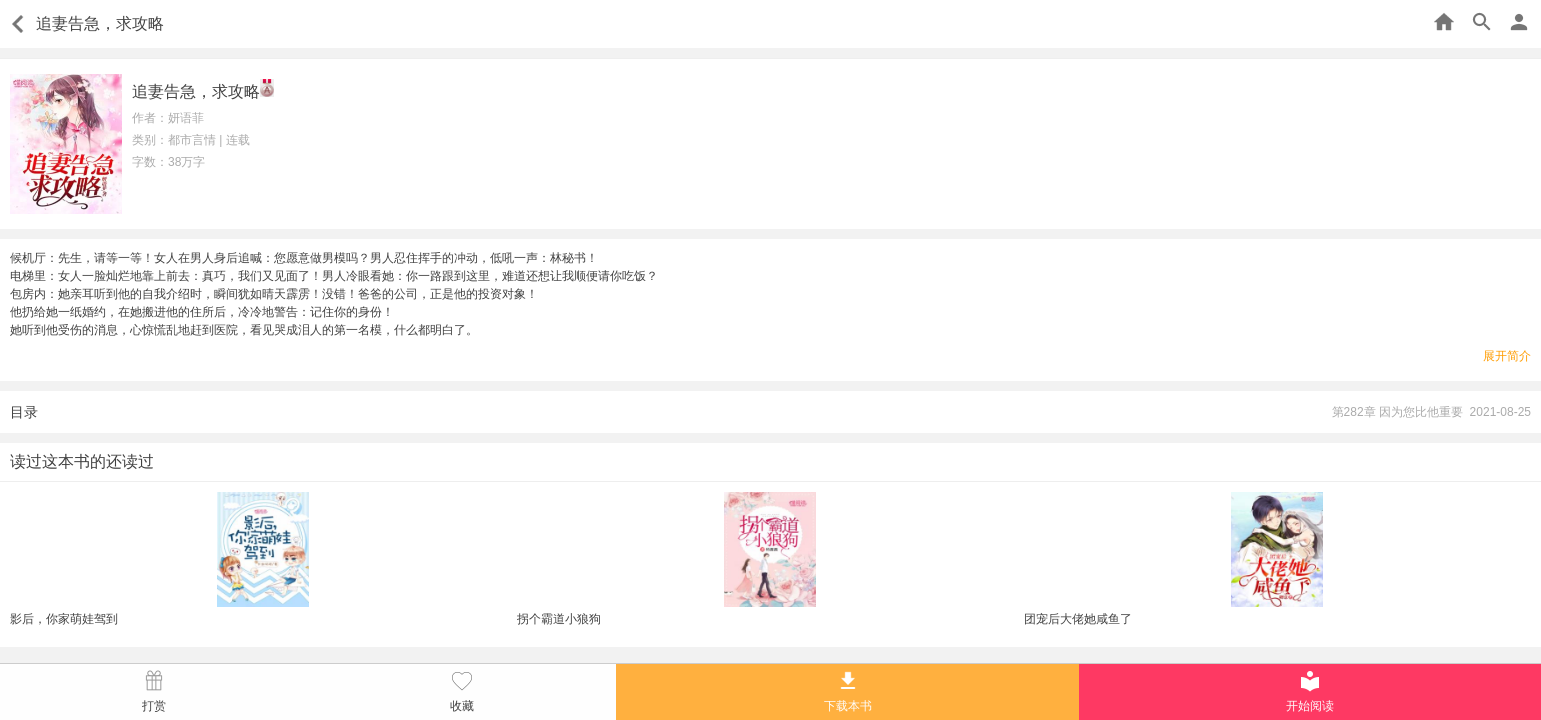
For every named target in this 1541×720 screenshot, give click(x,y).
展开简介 (1507, 356)
